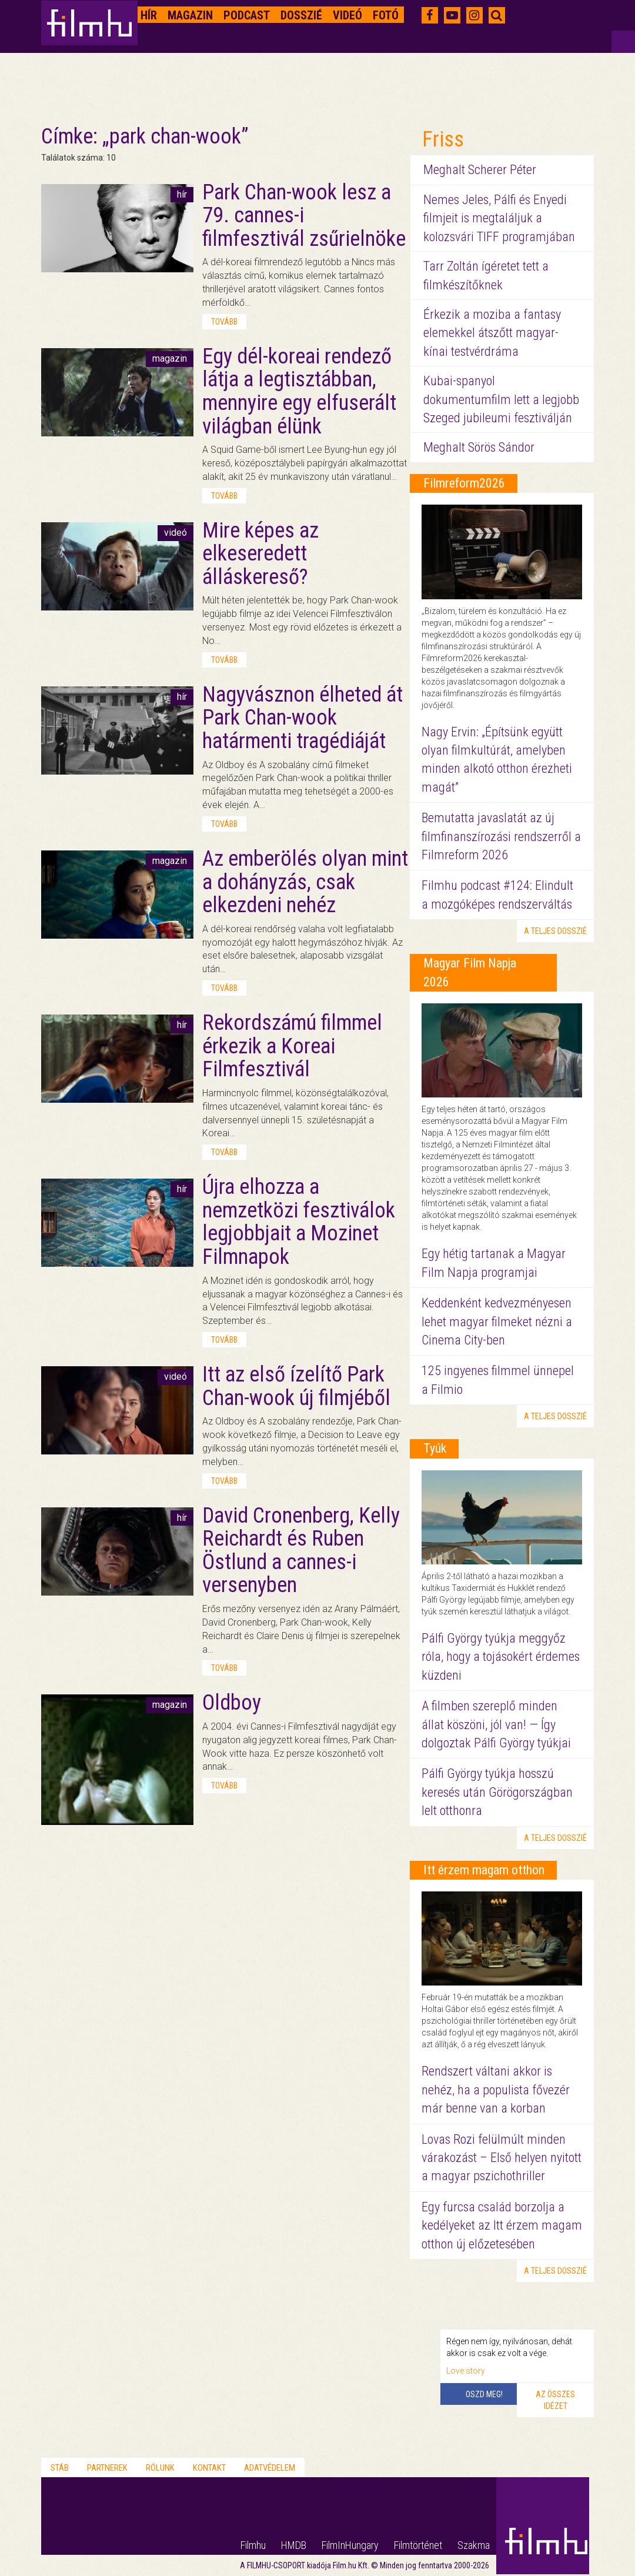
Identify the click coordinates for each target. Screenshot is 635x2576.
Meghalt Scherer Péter (479, 169)
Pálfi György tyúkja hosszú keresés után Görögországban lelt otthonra (497, 1792)
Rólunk (160, 2467)
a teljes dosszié (555, 931)
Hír (149, 15)
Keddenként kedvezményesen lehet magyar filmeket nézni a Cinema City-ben (497, 1321)
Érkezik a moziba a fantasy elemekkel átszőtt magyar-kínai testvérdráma (492, 333)
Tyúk (434, 1448)
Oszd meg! (484, 2394)
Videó (347, 15)
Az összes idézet (555, 2400)
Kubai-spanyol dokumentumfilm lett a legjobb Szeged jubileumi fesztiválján (501, 399)
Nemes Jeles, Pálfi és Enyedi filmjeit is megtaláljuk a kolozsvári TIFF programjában (499, 218)
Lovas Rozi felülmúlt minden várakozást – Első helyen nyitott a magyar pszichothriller (501, 2158)
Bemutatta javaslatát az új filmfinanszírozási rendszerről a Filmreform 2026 (501, 836)
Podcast (246, 15)
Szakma (473, 2545)
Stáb (60, 2467)
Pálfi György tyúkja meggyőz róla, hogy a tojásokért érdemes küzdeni (501, 1657)
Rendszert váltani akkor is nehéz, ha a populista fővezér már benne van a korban (496, 2089)
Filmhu (253, 2545)
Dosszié (301, 15)
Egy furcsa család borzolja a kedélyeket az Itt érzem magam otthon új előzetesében (502, 2225)
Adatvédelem (269, 2467)
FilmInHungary (350, 2545)
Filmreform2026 (464, 483)
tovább (224, 321)
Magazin (190, 15)
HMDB (293, 2545)
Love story (465, 2370)
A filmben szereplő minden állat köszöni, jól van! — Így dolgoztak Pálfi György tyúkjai (496, 1724)
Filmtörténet (418, 2545)
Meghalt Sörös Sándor (478, 447)
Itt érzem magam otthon (483, 1870)
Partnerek (107, 2467)
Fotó (386, 15)
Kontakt (209, 2467)
